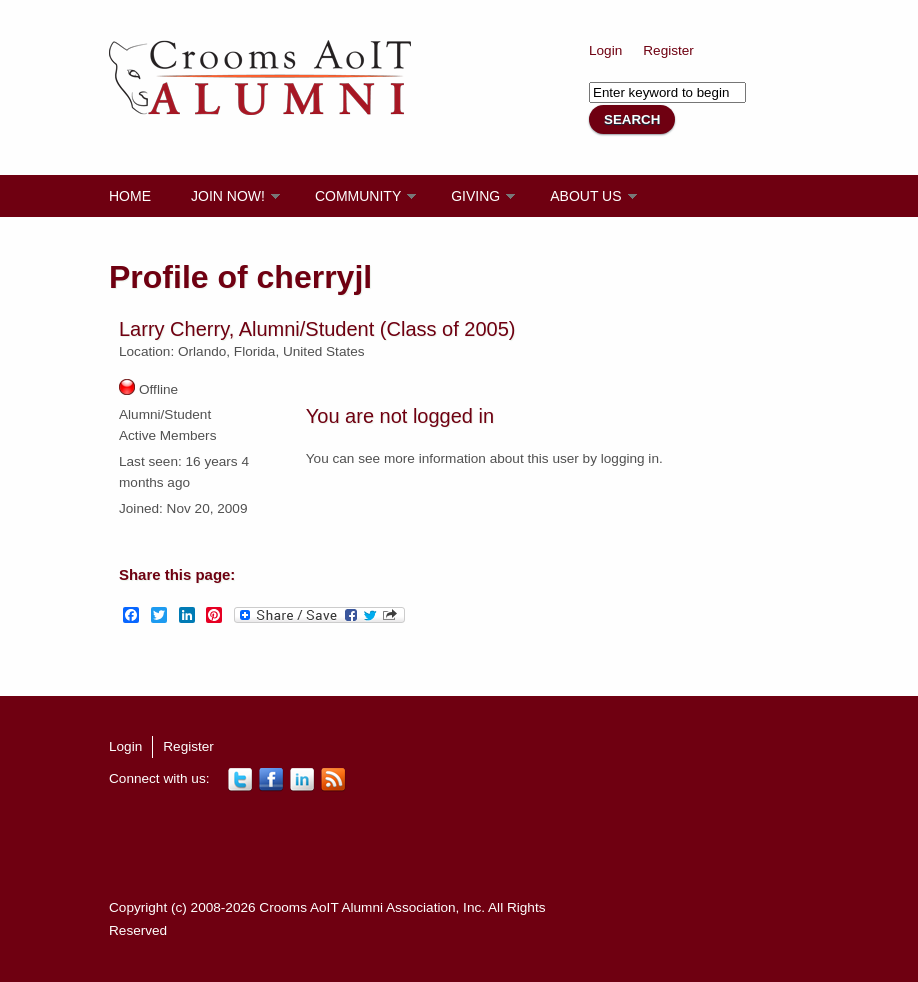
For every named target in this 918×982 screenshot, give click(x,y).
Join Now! (228, 196)
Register (668, 50)
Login (605, 50)
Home (130, 196)
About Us (585, 196)
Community (358, 196)
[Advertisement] (473, 845)
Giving (475, 196)
